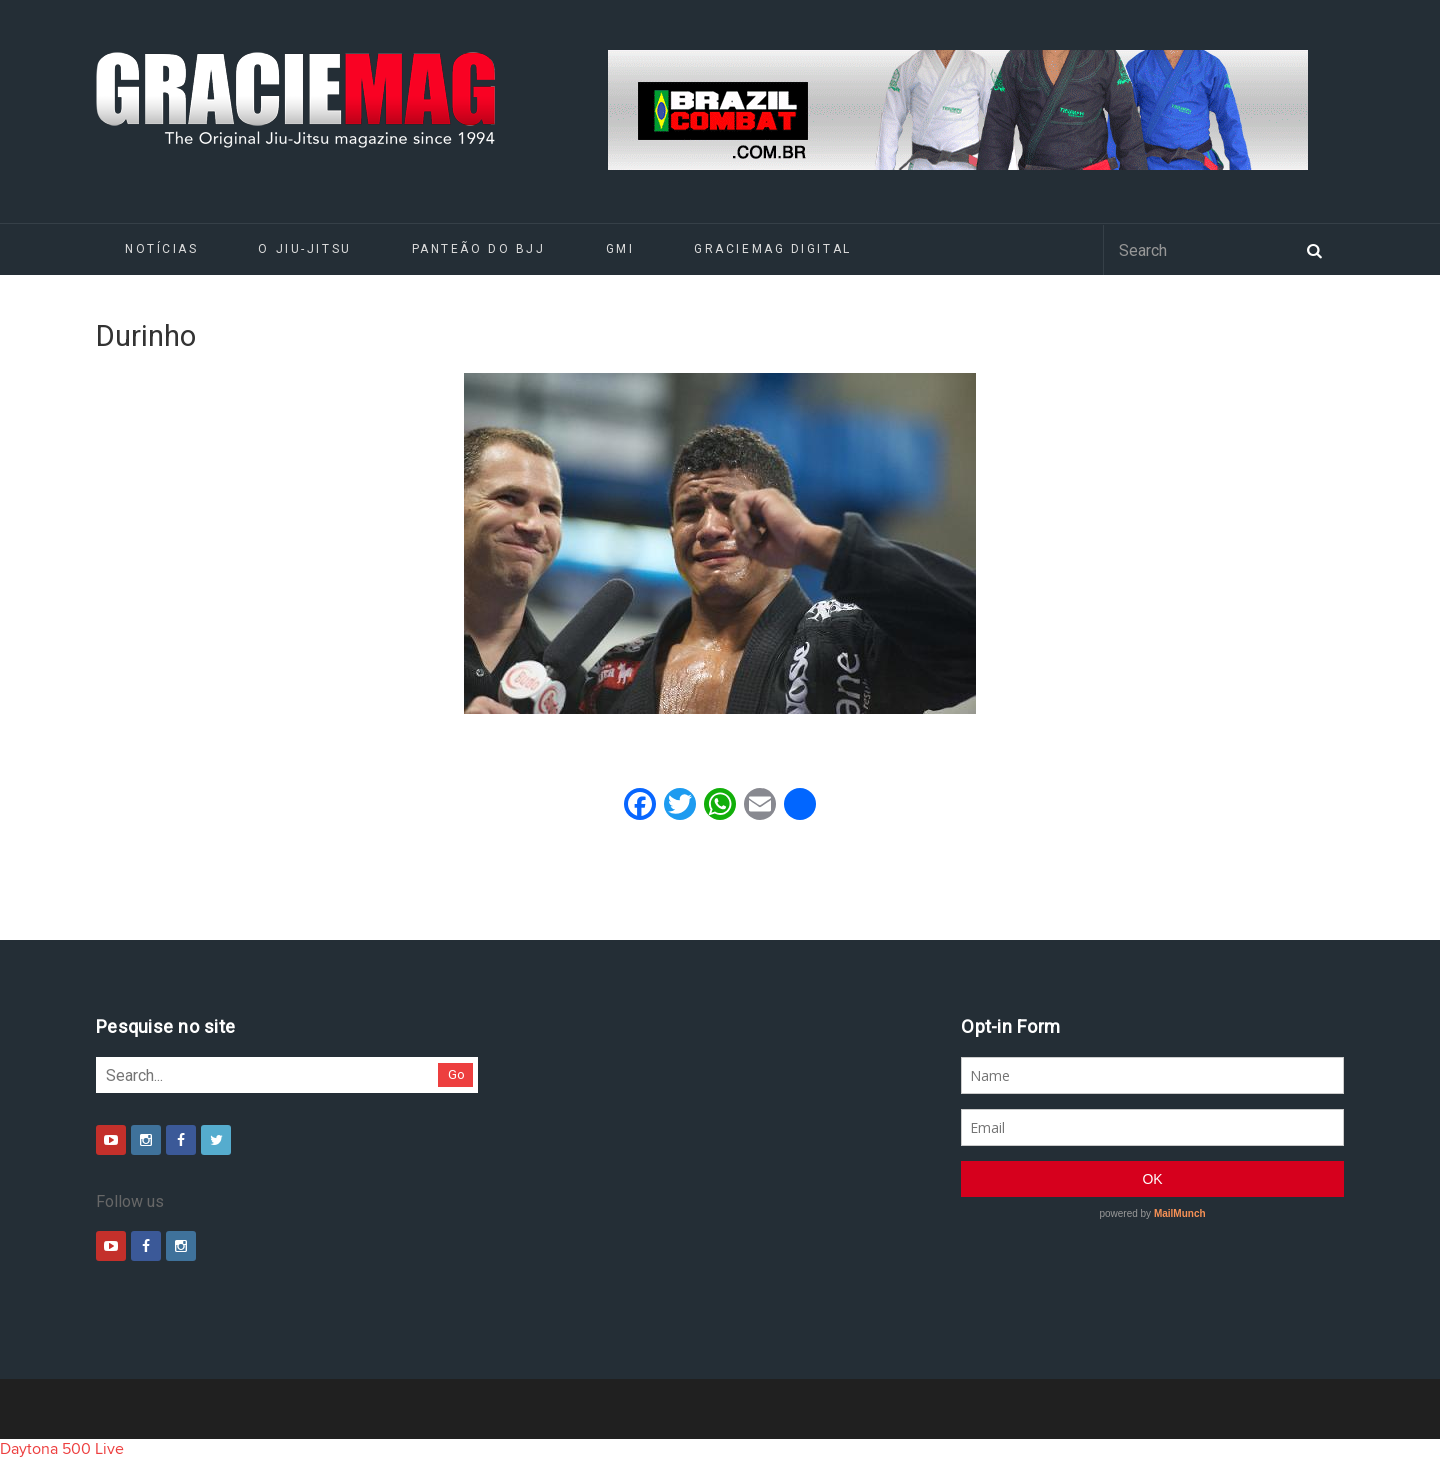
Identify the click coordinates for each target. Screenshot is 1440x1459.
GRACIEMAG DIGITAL (773, 249)
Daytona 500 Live (62, 1449)
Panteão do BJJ (479, 249)
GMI (620, 249)
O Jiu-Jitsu (304, 249)
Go (456, 1074)
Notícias (161, 249)
